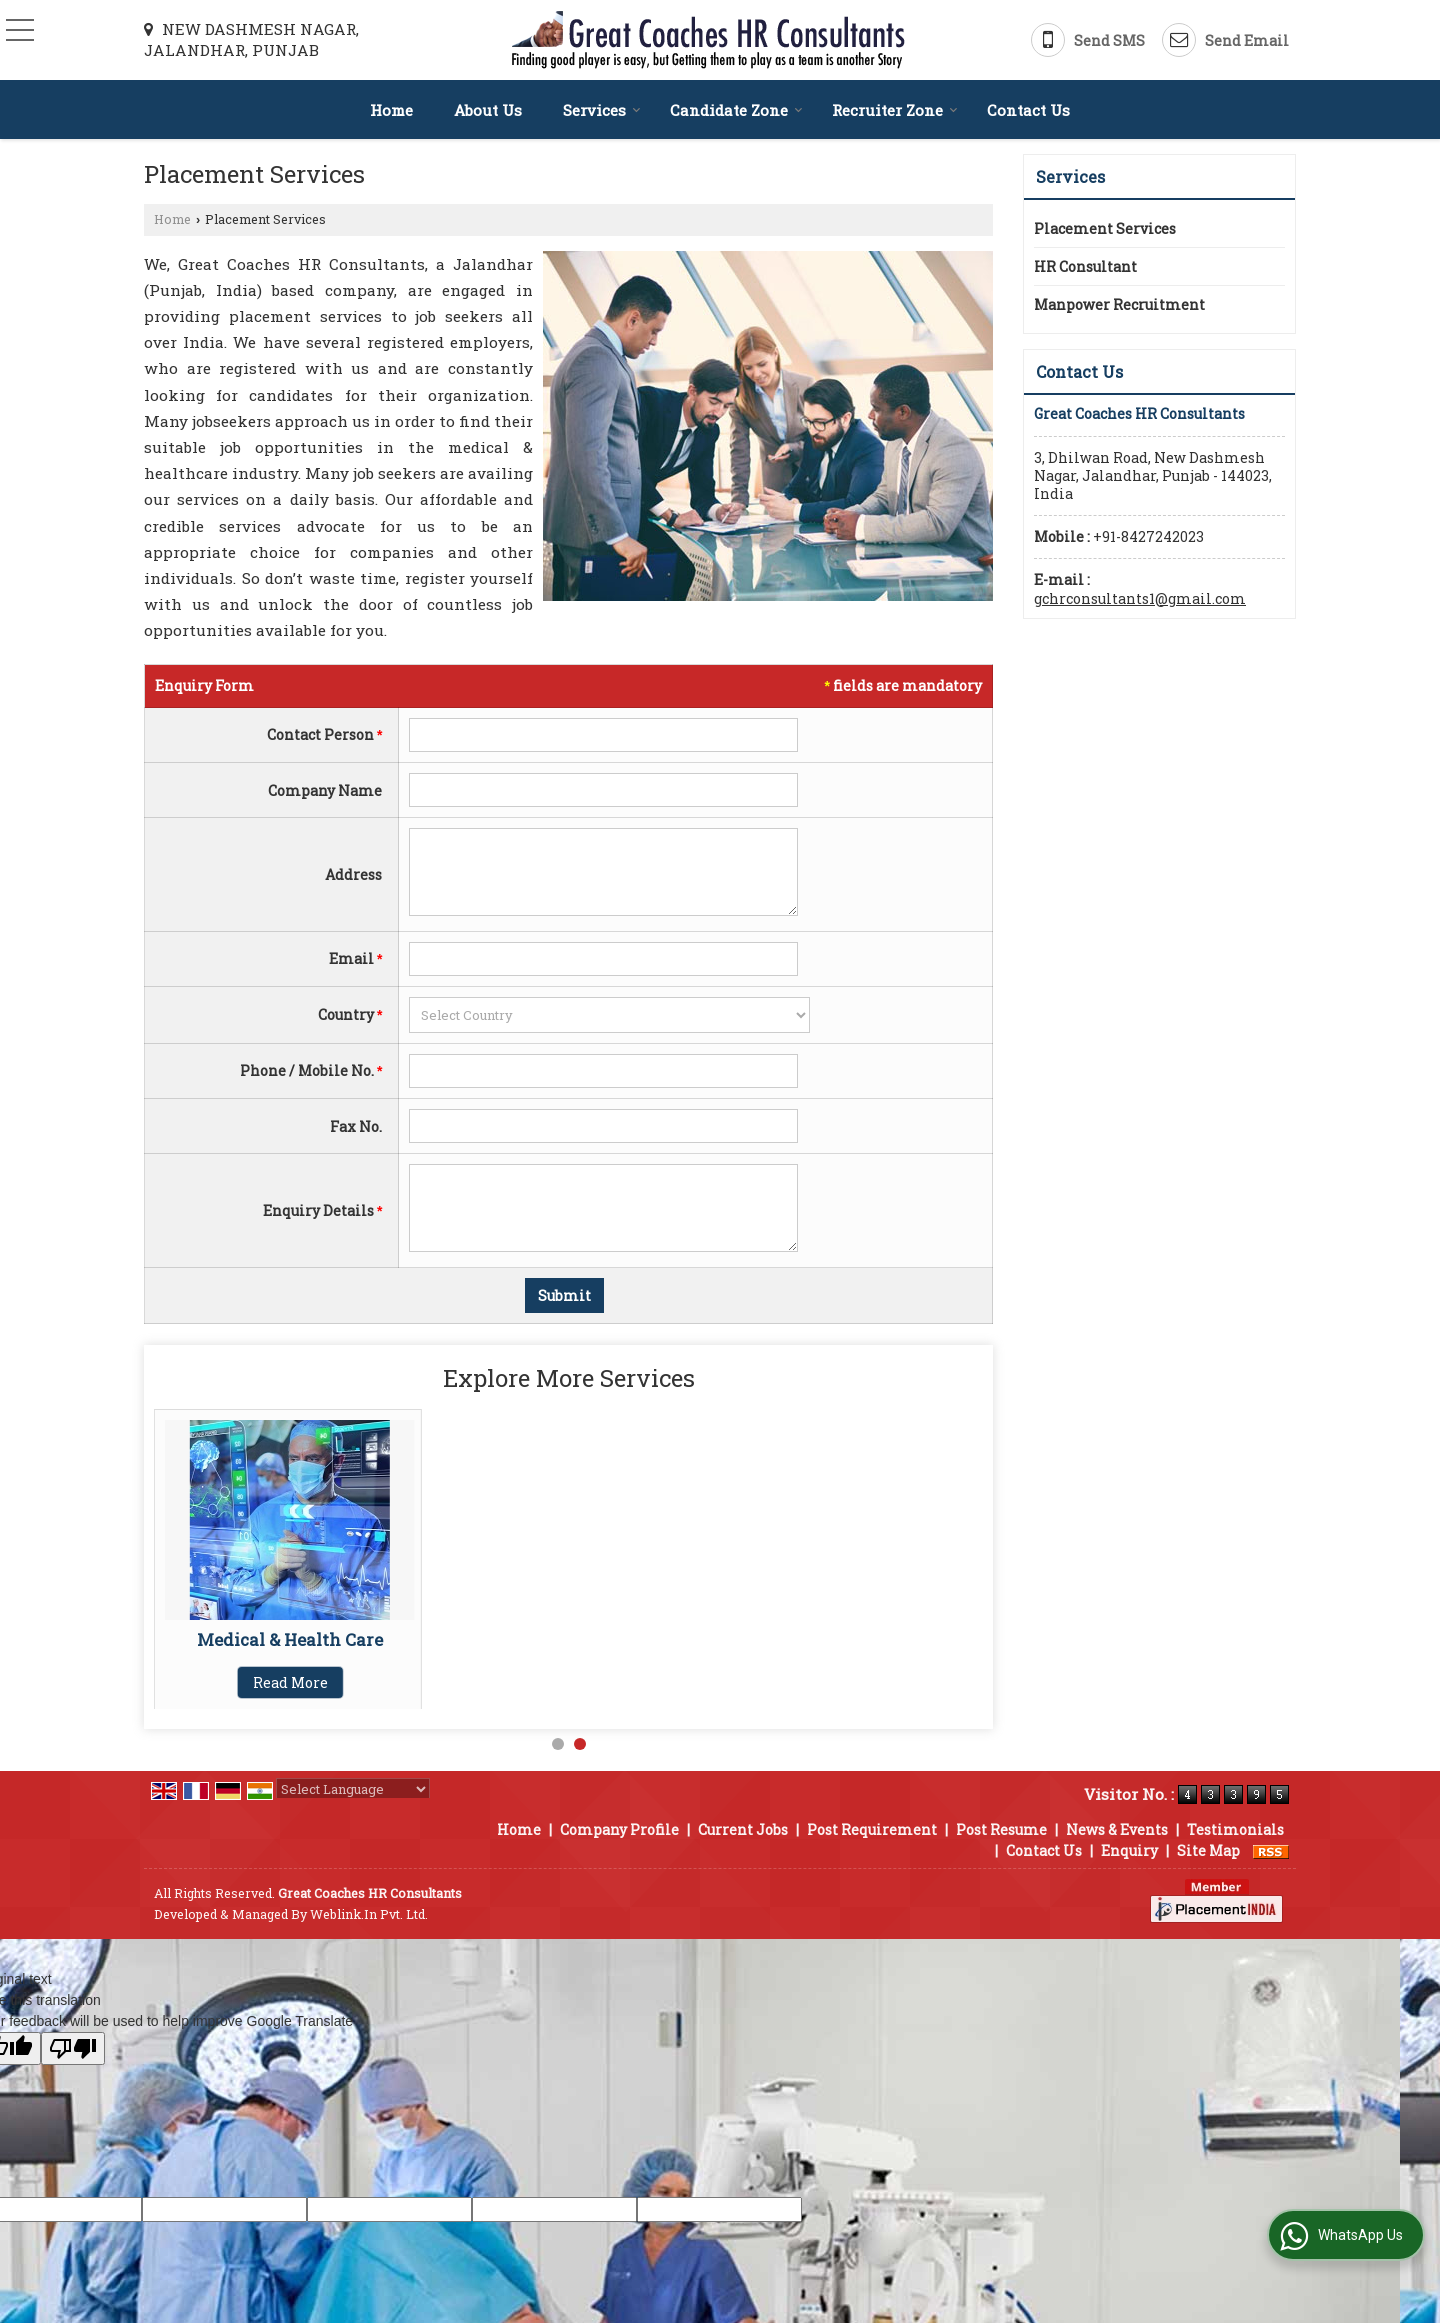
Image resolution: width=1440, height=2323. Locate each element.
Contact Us (1028, 110)
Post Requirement (872, 1829)
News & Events (1117, 1829)
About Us (488, 110)
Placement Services (1105, 228)
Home (391, 110)
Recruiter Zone (895, 110)
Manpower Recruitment (290, 1639)
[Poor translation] (73, 2048)
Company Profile (619, 1829)
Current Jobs (743, 1829)
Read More (290, 1682)
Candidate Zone (736, 110)
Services (602, 110)
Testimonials (1235, 1829)
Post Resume (1001, 1829)
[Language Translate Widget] (353, 1789)
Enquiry (1129, 1850)
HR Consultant (1085, 266)
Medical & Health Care (576, 1639)
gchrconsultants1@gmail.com (1140, 598)
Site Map (1208, 1850)
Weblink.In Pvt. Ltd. (369, 1914)
